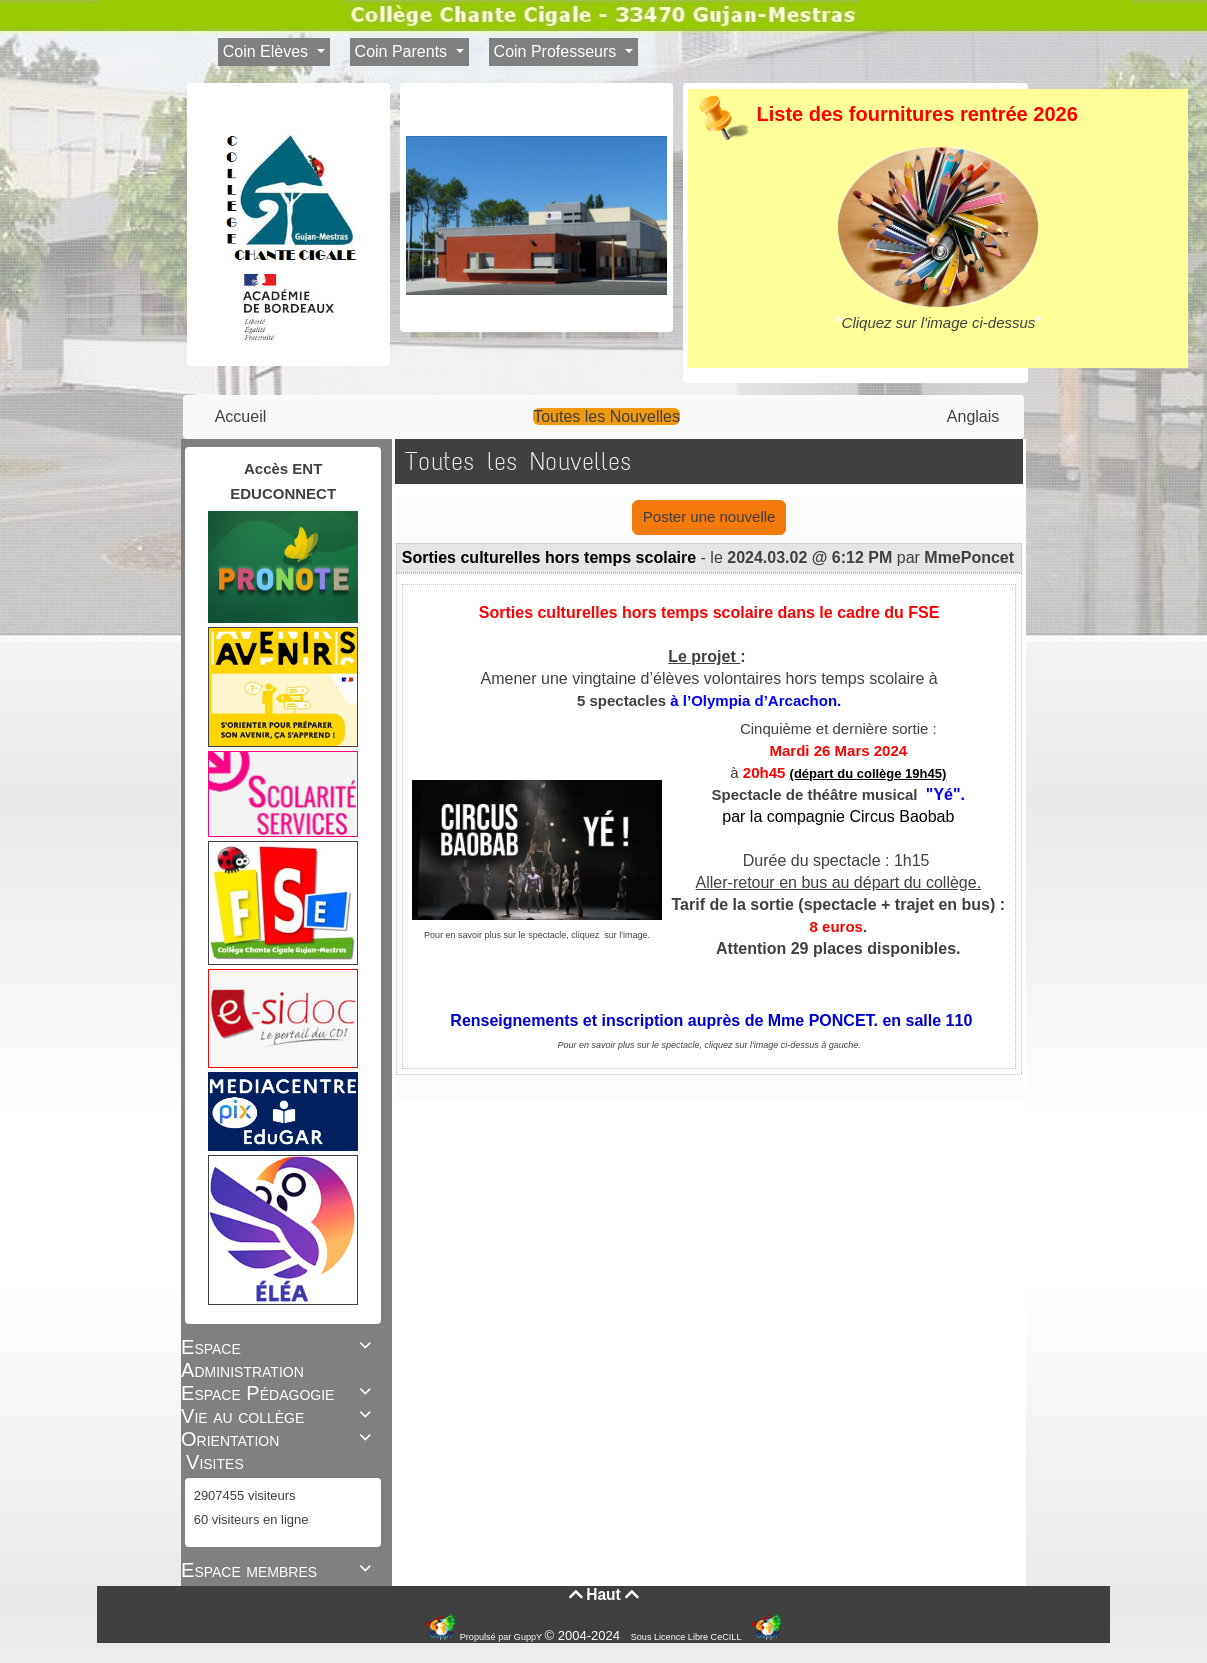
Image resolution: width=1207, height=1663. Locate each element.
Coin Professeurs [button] (557, 51)
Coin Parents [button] (403, 51)
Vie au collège (279, 1416)
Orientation (279, 1439)
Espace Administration (279, 1358)
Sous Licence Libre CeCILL (687, 1637)
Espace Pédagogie (279, 1393)
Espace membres (279, 1570)
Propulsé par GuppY (502, 1637)
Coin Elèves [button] (268, 51)
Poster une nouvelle (709, 516)
